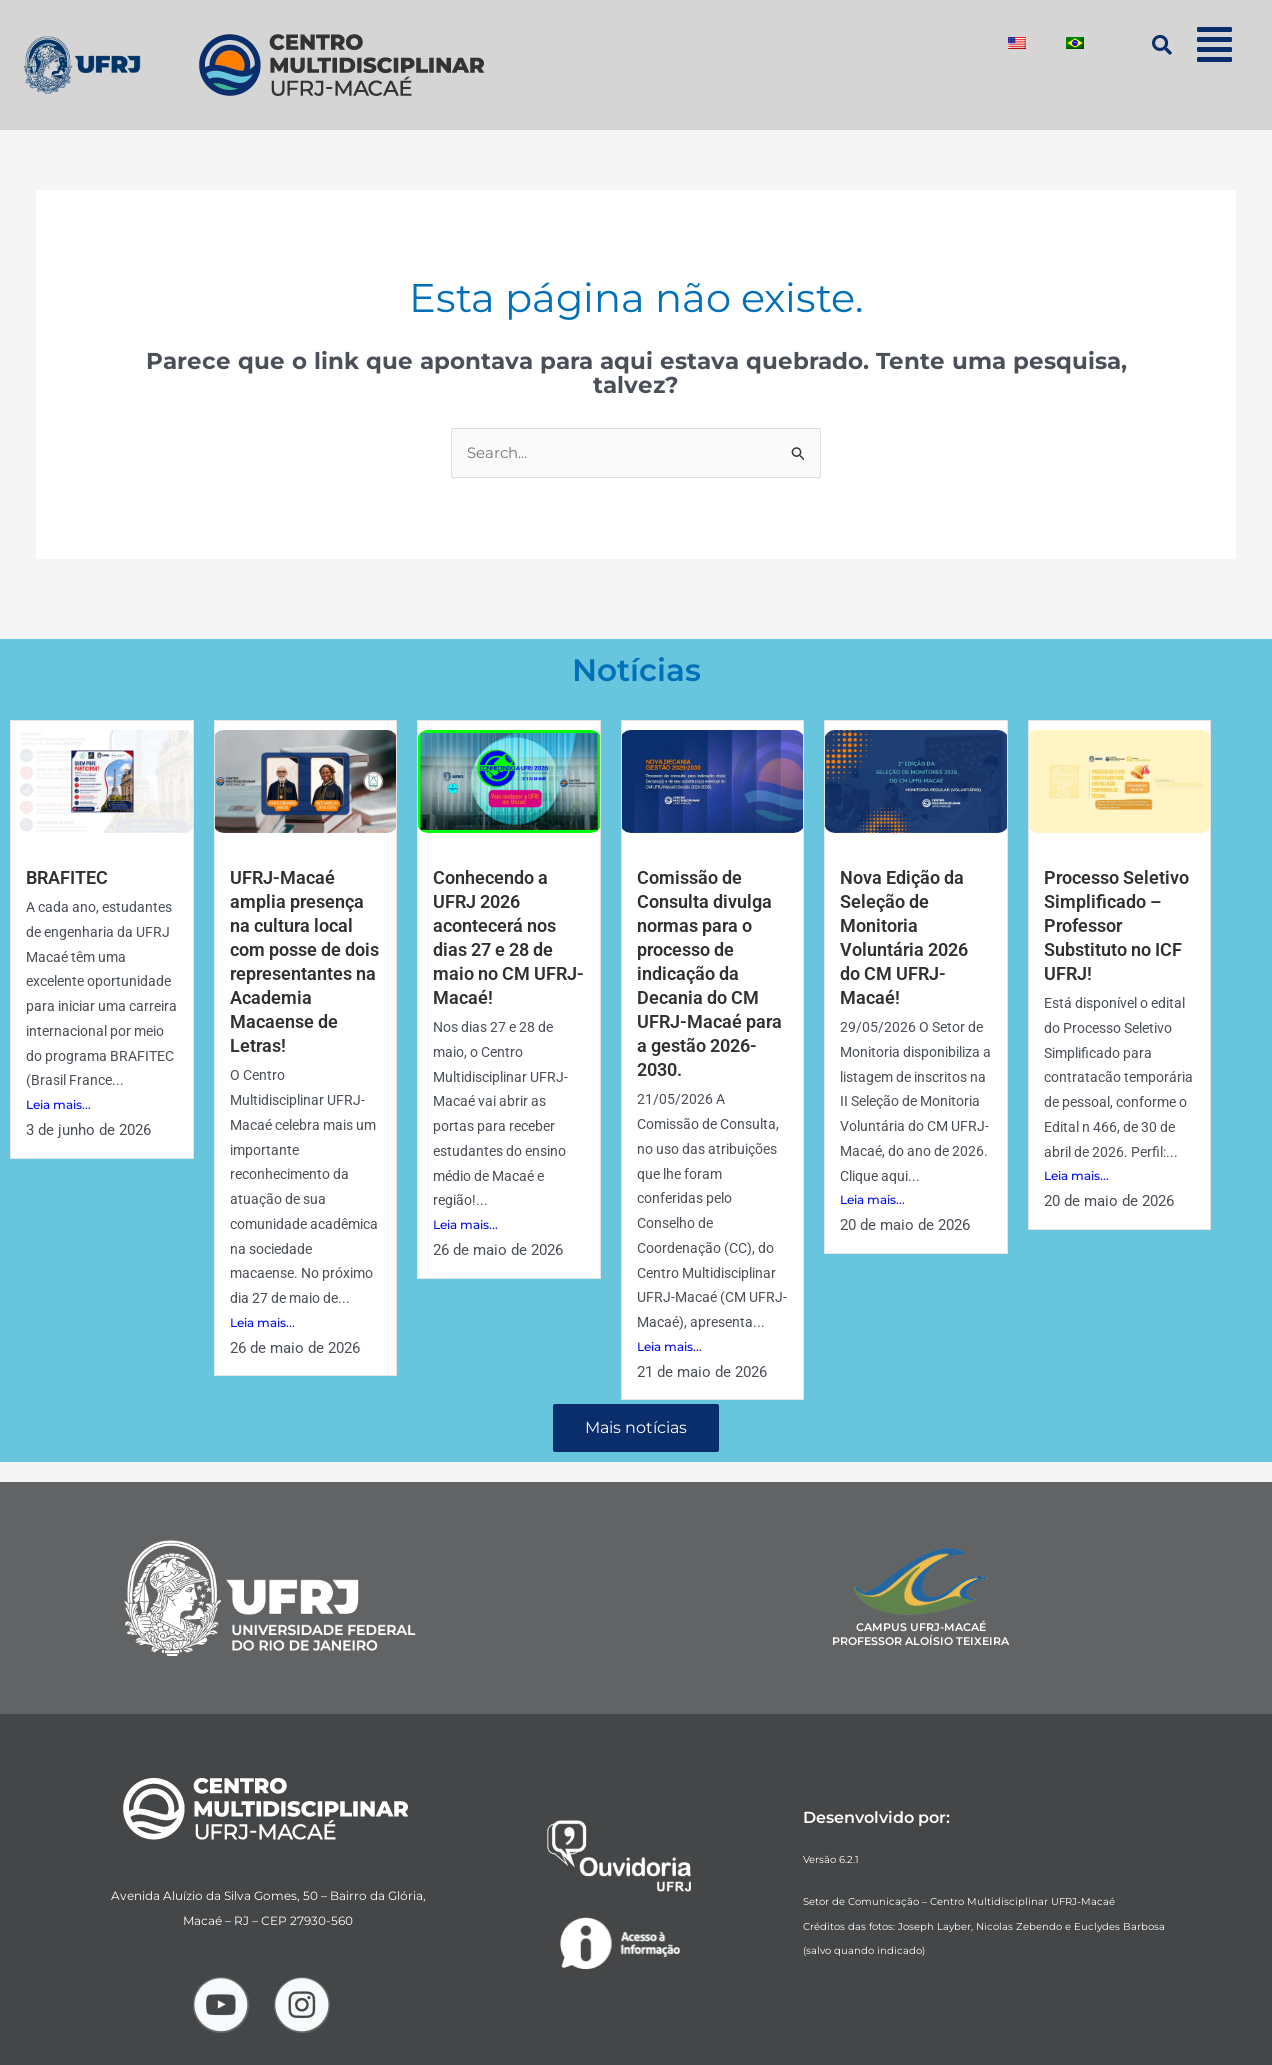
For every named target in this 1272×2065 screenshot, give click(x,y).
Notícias (636, 669)
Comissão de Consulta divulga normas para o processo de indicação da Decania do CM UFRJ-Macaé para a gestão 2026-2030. (709, 971)
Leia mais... (58, 1104)
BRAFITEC (67, 877)
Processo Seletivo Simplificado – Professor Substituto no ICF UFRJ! (1116, 924)
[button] (1215, 44)
